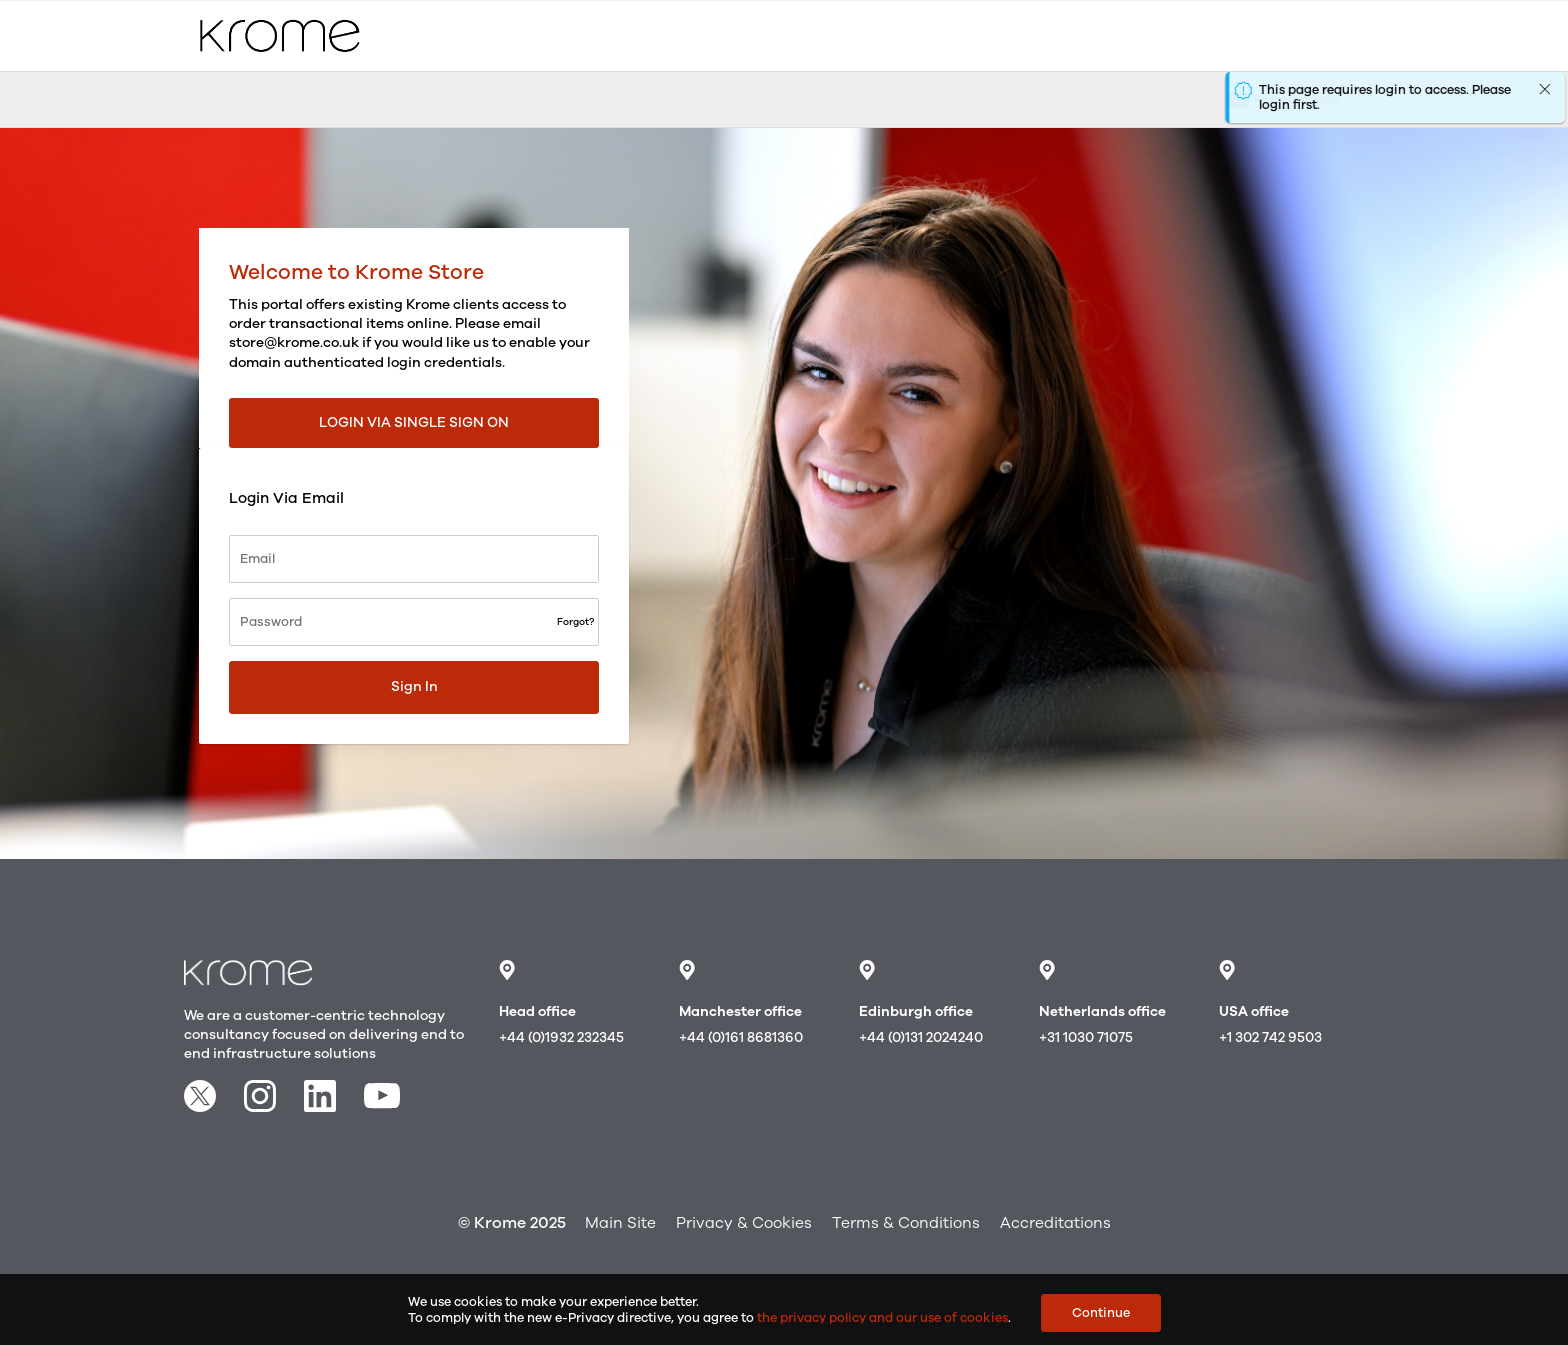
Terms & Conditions (906, 1223)
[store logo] (280, 35)
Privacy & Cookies (744, 1223)
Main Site (620, 1223)
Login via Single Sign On (414, 422)
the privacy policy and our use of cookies (882, 1317)
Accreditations (1055, 1223)
